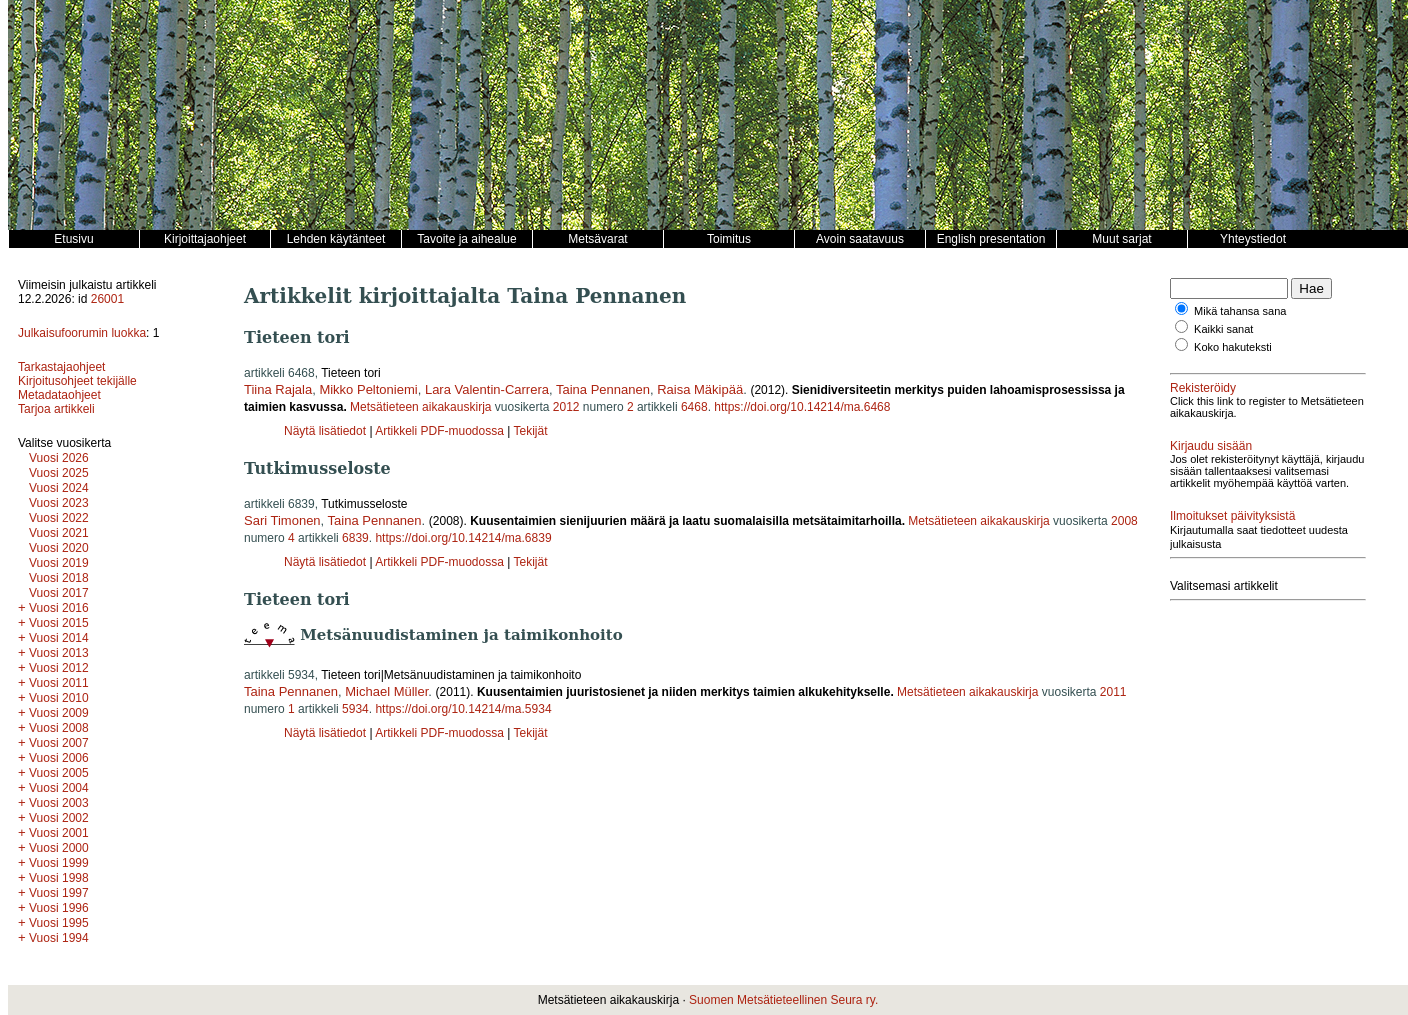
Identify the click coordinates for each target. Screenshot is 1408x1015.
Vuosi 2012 (59, 668)
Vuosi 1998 (59, 878)
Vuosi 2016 (59, 608)
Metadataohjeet (59, 395)
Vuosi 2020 (59, 548)
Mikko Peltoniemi (368, 389)
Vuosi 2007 (59, 743)
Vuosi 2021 (59, 533)
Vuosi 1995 (59, 923)
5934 (355, 709)
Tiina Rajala (278, 389)
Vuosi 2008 (59, 728)
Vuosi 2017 (59, 593)
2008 (1124, 521)
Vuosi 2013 (59, 653)
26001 (107, 299)
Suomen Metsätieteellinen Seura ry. (783, 1000)
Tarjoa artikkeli (56, 409)
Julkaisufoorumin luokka (82, 333)
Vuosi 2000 (59, 848)
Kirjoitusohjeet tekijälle (77, 381)
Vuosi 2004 (59, 788)
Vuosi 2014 (59, 638)
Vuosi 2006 (59, 758)
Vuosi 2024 (59, 488)
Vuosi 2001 (59, 833)
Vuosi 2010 (59, 698)
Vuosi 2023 (59, 503)
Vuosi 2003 (59, 803)
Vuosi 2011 (59, 683)
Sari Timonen (282, 520)
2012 (566, 407)
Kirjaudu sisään (1211, 446)
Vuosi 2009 (59, 713)
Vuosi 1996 (59, 908)
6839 (355, 538)
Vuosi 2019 (59, 563)
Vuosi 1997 (59, 893)
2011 (1113, 692)
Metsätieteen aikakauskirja (420, 407)
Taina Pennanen (603, 389)
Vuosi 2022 (59, 518)
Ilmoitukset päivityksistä (1232, 516)
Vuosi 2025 (59, 473)
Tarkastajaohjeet (61, 367)
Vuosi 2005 (59, 773)
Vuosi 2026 (59, 458)
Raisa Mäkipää (700, 389)
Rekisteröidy (1203, 388)
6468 (694, 407)
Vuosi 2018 (59, 578)
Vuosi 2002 (59, 818)
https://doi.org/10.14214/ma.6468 (802, 407)
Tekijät (530, 431)
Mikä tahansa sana (1240, 311)
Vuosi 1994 (59, 938)
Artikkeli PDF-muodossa (439, 431)
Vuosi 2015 (59, 623)
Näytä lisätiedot (326, 431)
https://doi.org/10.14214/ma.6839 (463, 538)
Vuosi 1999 (59, 863)
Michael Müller (386, 691)
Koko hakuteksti (1233, 347)
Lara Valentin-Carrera (487, 389)
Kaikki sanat (1223, 329)
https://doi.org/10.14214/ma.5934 (463, 709)
